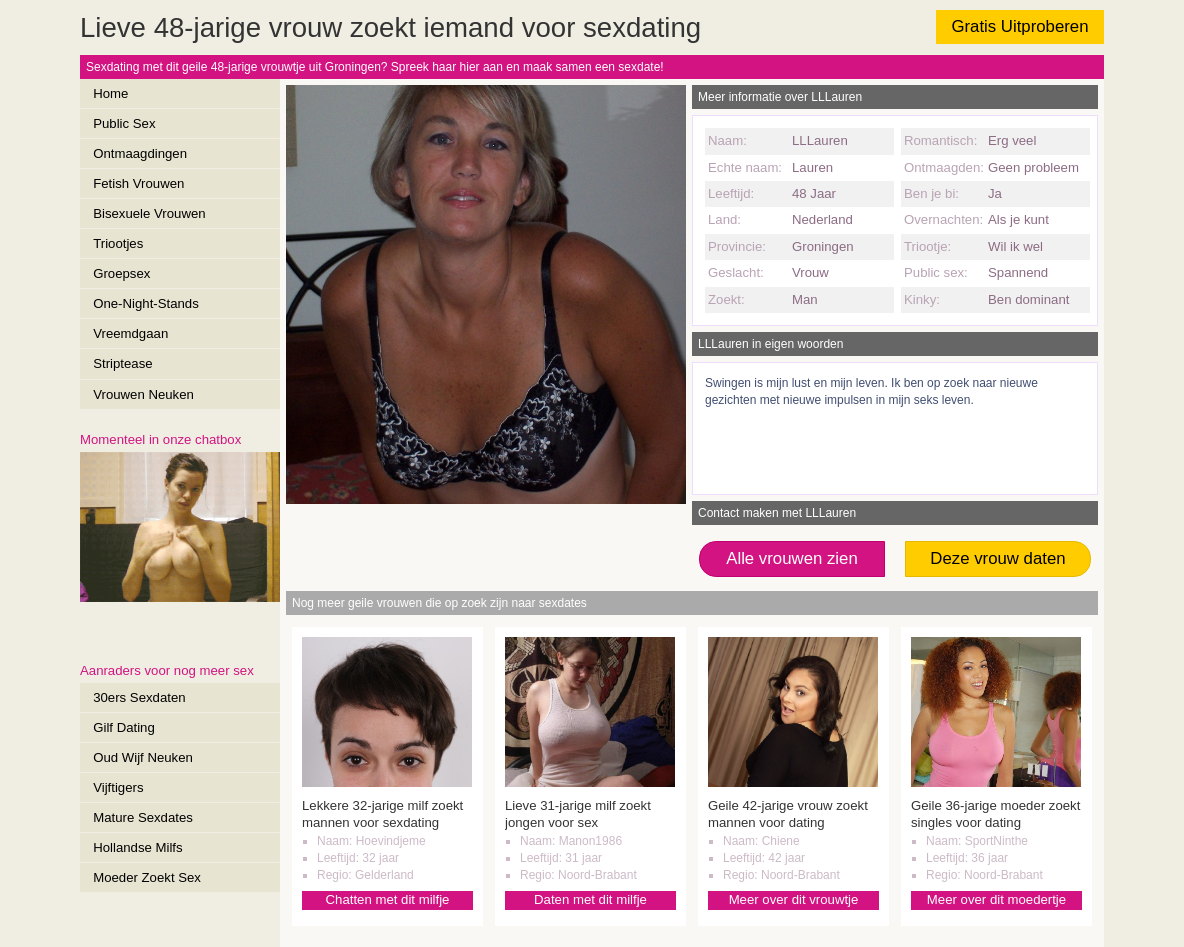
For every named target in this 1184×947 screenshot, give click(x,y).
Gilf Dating (124, 727)
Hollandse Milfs (137, 847)
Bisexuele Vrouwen (149, 213)
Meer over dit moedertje (996, 899)
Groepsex (121, 273)
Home (110, 93)
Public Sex (124, 123)
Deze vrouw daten (997, 558)
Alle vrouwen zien (792, 558)
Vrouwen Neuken (143, 394)
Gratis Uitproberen (1019, 26)
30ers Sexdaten (139, 697)
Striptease (122, 363)
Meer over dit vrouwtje (794, 899)
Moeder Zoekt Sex (147, 877)
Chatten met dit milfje (388, 899)
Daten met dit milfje (590, 899)
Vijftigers (118, 787)
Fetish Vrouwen (138, 183)
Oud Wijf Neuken (143, 757)
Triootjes (118, 243)
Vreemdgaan (130, 333)
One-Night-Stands (146, 303)
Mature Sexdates (143, 817)
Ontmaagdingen (140, 153)
